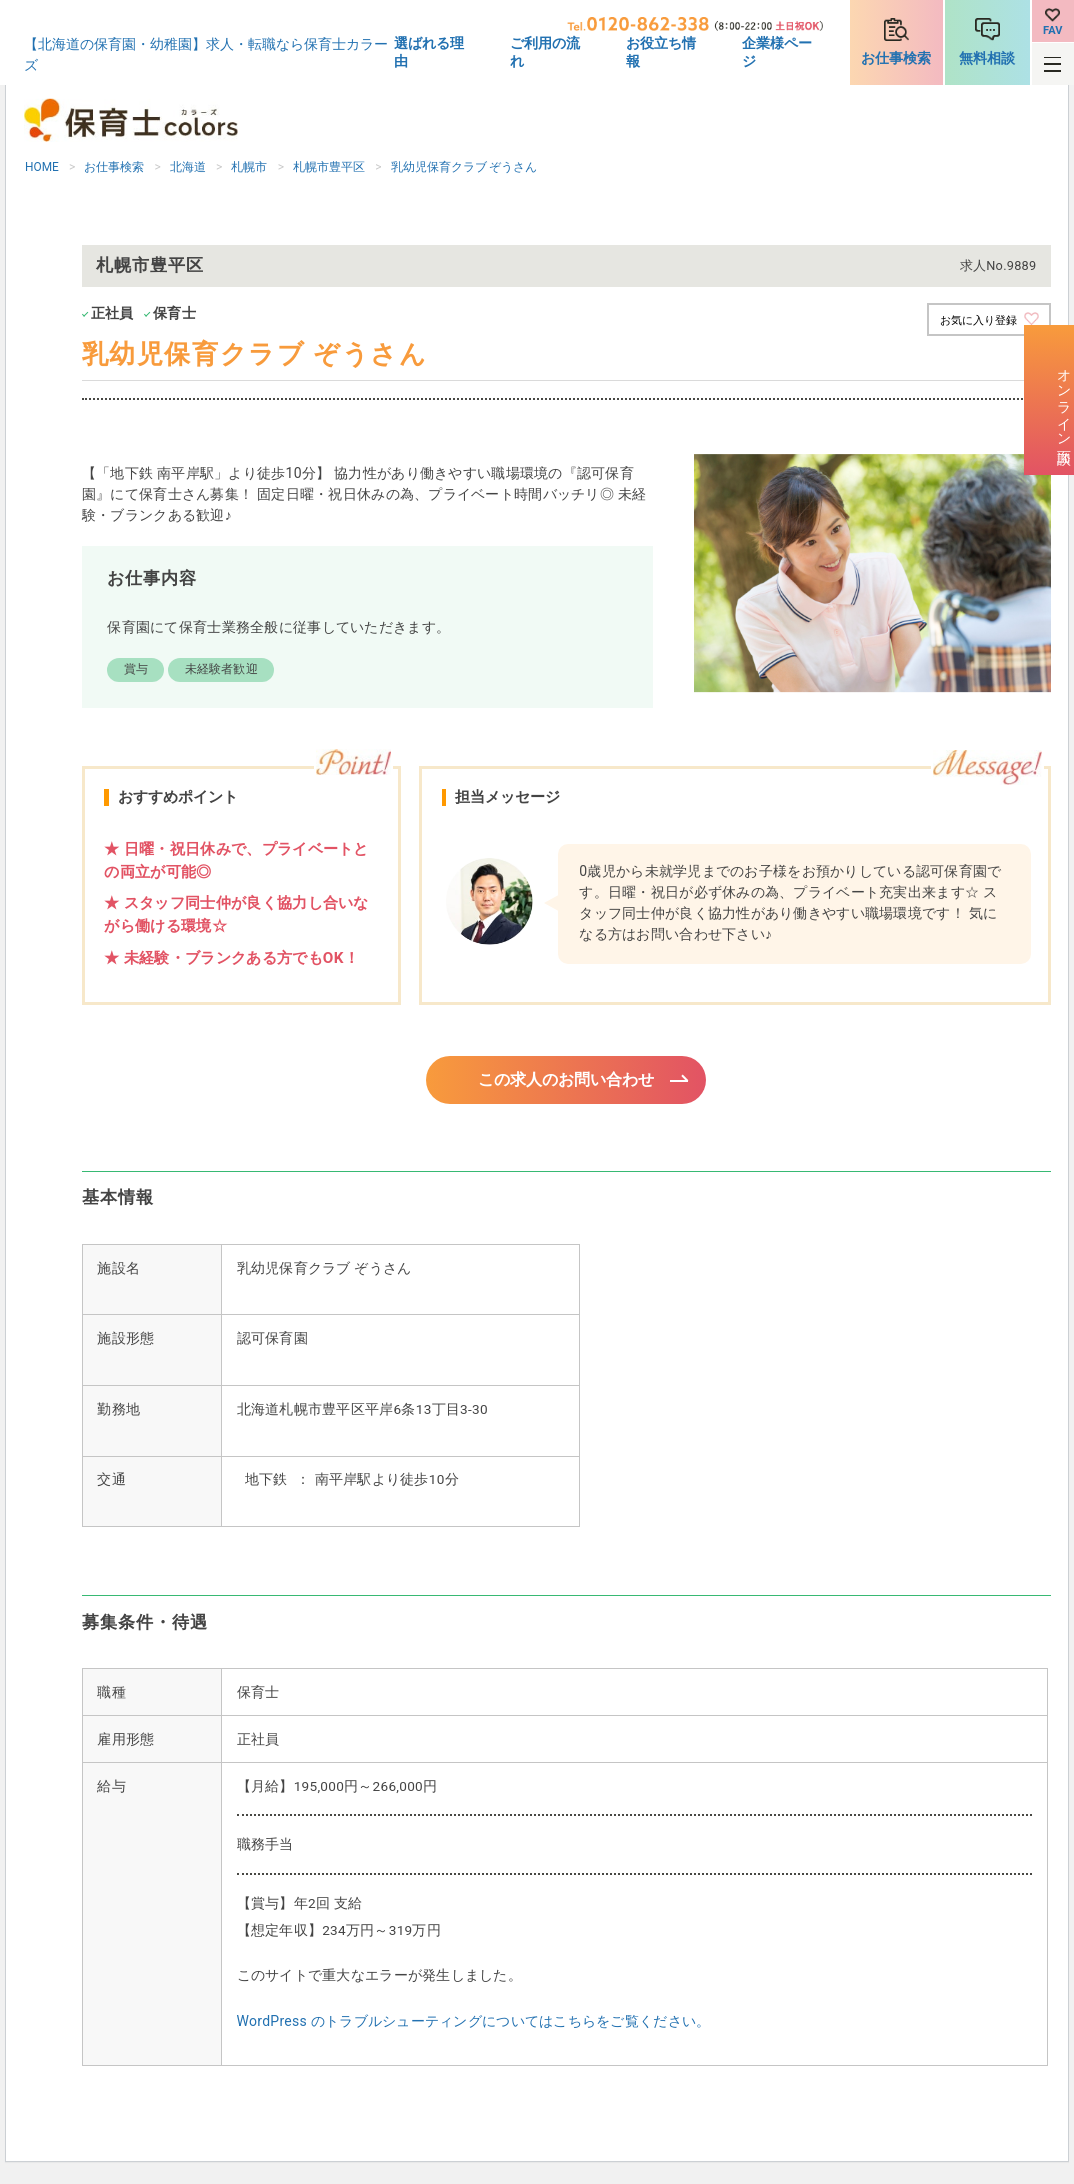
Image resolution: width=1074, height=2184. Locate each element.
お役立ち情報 (661, 52)
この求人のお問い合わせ (566, 1081)
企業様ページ (777, 52)
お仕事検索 (896, 58)
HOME (42, 167)
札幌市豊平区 (329, 167)
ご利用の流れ (545, 52)
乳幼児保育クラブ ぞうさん (464, 167)
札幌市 (249, 167)
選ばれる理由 (429, 52)
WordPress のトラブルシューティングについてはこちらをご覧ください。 (474, 2024)
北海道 (188, 167)
